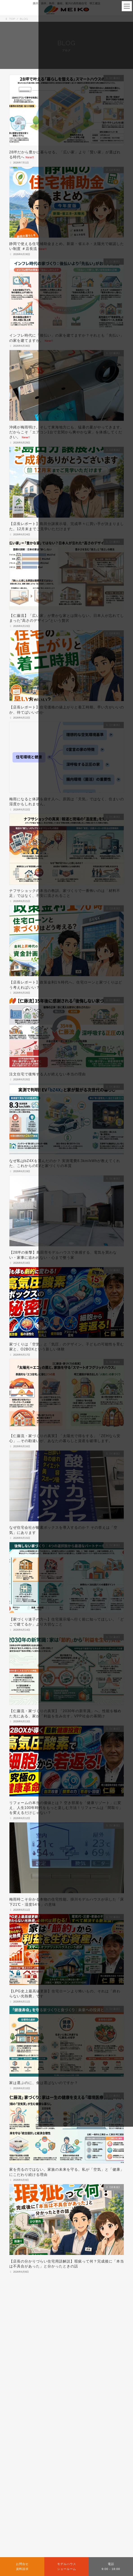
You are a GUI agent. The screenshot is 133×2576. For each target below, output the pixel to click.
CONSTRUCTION (37, 2492)
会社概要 (12, 2469)
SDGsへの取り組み (57, 2469)
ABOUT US (27, 2457)
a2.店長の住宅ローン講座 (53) (31, 2384)
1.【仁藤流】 (20, 2327)
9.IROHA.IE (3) (22, 2377)
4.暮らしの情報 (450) (25, 2351)
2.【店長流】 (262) (24, 2337)
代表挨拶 (31, 2469)
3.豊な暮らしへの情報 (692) (29, 2344)
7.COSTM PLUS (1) (25, 2371)
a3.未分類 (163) (22, 2391)
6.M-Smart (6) (21, 2364)
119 (74, 2285)
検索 (104, 2305)
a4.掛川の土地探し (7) (26, 2399)
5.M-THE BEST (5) (24, 2358)
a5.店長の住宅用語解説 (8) (28, 2406)
